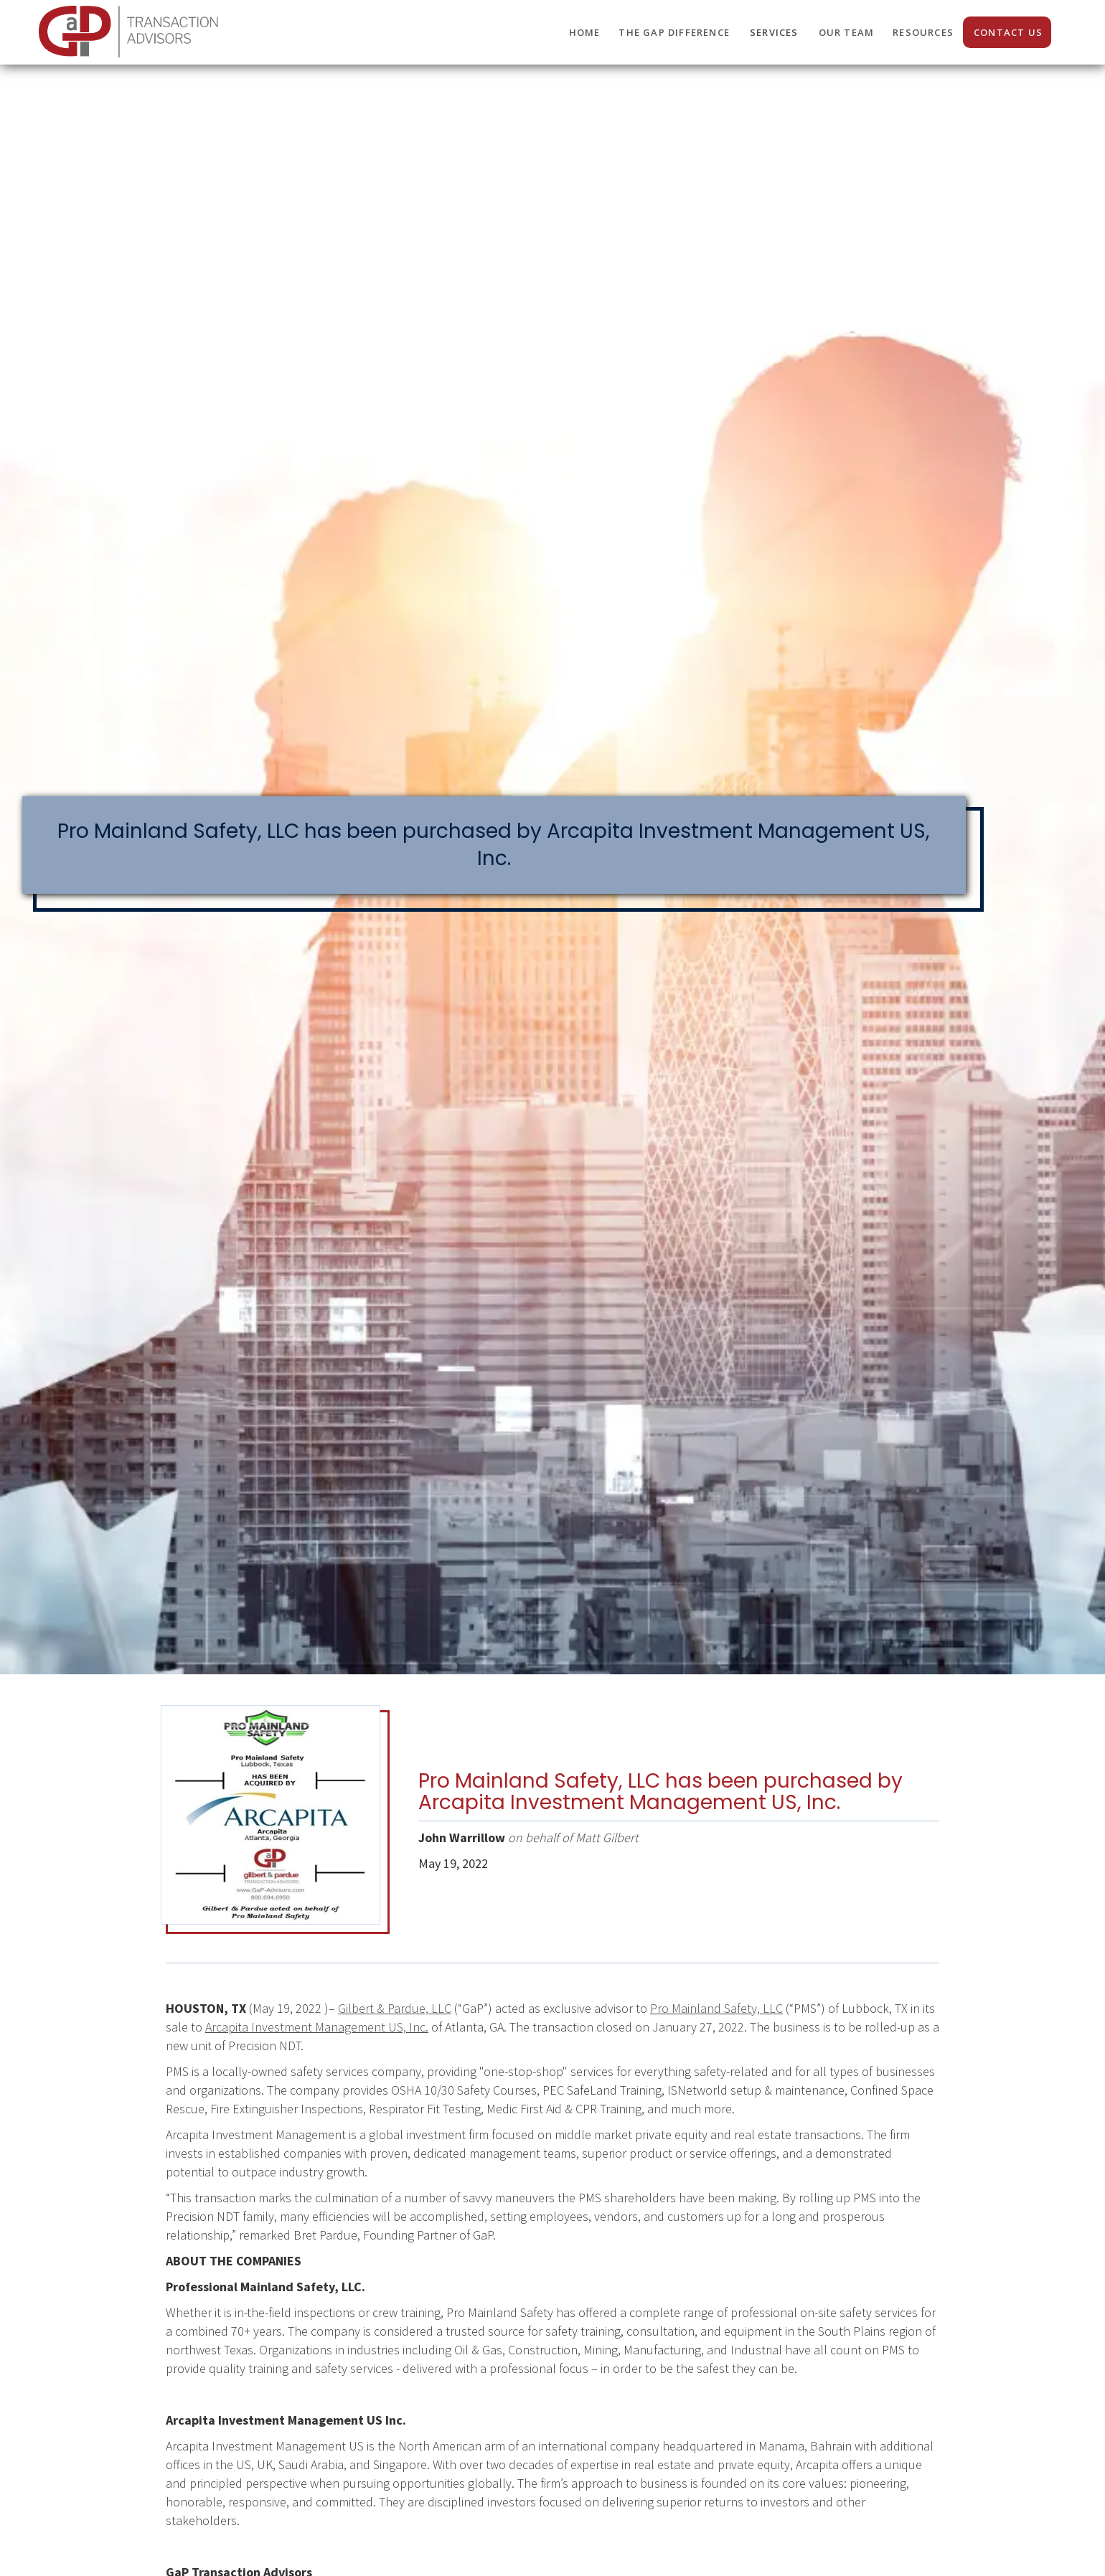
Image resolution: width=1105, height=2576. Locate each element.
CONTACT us (1008, 32)
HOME (585, 32)
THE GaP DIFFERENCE (674, 32)
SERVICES (774, 32)
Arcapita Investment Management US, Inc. (316, 2027)
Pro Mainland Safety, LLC (716, 2008)
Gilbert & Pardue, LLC (394, 2008)
